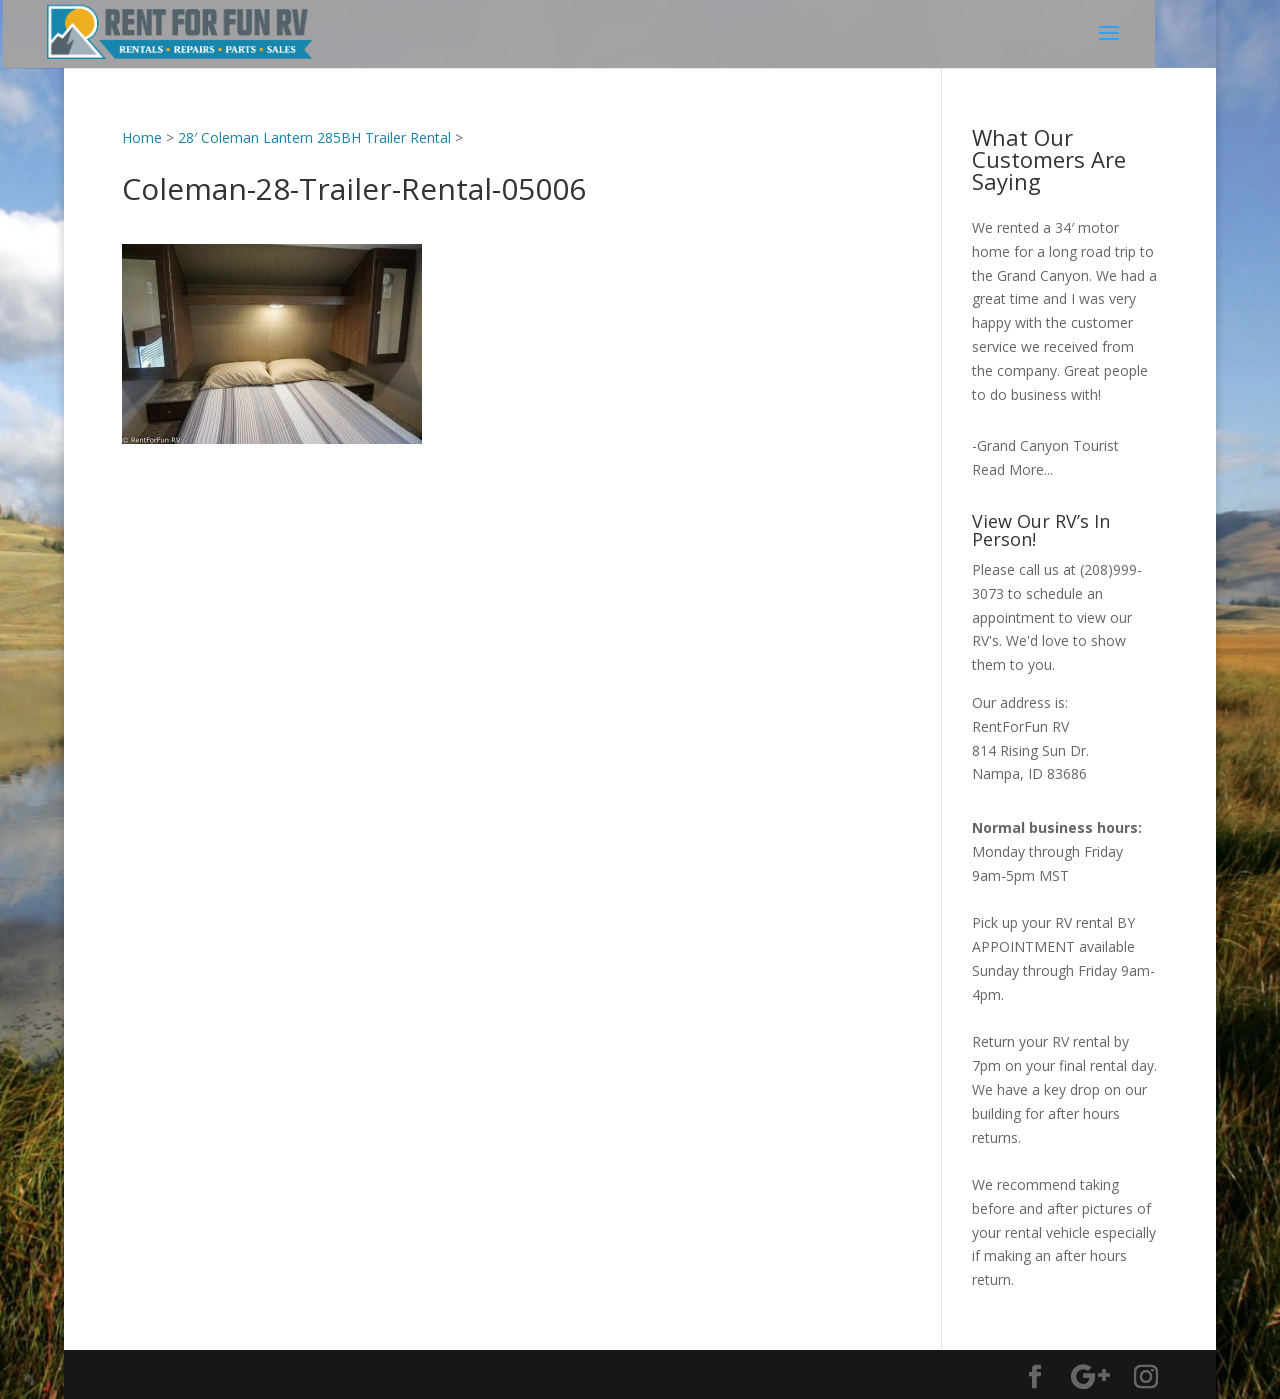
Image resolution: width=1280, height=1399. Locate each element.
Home (142, 137)
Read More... (1012, 469)
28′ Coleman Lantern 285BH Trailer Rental (314, 137)
